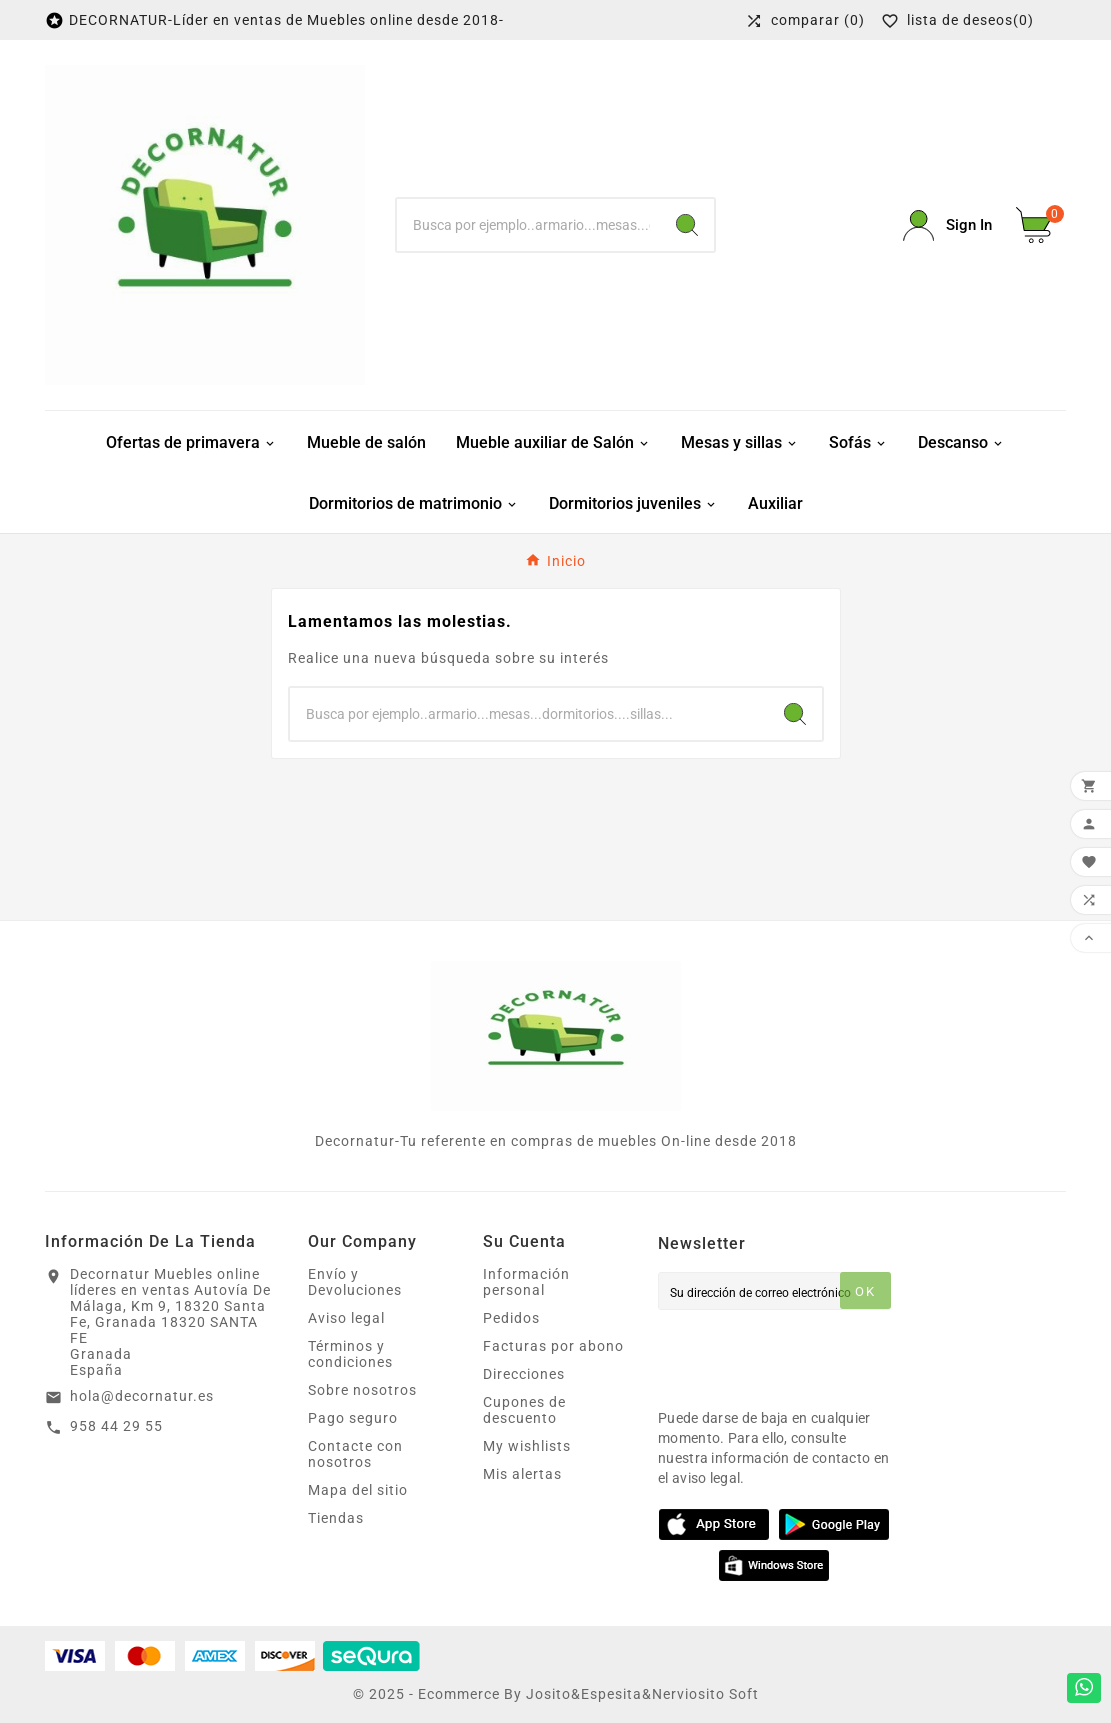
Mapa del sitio (358, 1490)
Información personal (526, 1282)
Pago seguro (353, 1418)
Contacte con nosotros (355, 1454)
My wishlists (527, 1446)
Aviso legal (346, 1318)
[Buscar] (528, 225)
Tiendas (336, 1518)
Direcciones (524, 1374)
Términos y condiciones (350, 1354)
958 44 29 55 (116, 1426)
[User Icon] (947, 225)
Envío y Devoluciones (355, 1282)
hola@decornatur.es (142, 1396)
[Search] (687, 225)
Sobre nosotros (362, 1390)
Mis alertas (522, 1474)
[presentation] (810, 1354)
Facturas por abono (553, 1346)
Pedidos (511, 1318)
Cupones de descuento (524, 1410)
